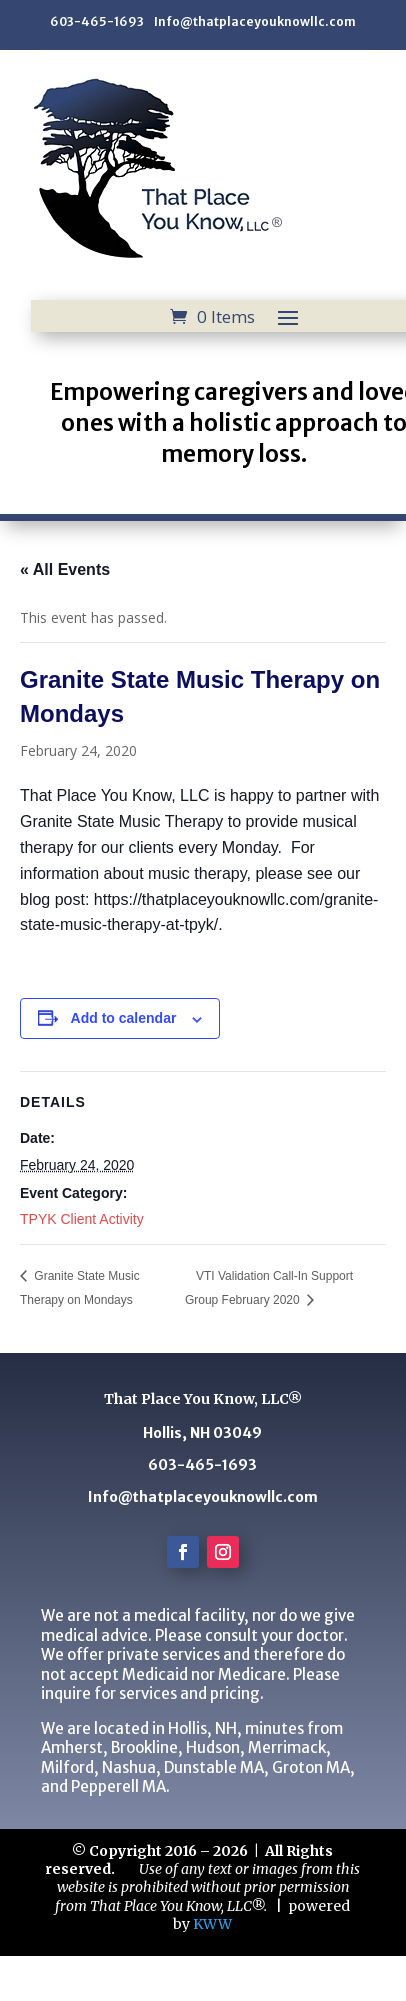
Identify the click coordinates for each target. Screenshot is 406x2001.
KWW (212, 1924)
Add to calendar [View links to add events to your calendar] (124, 1018)
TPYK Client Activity (82, 1219)
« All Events (65, 569)
